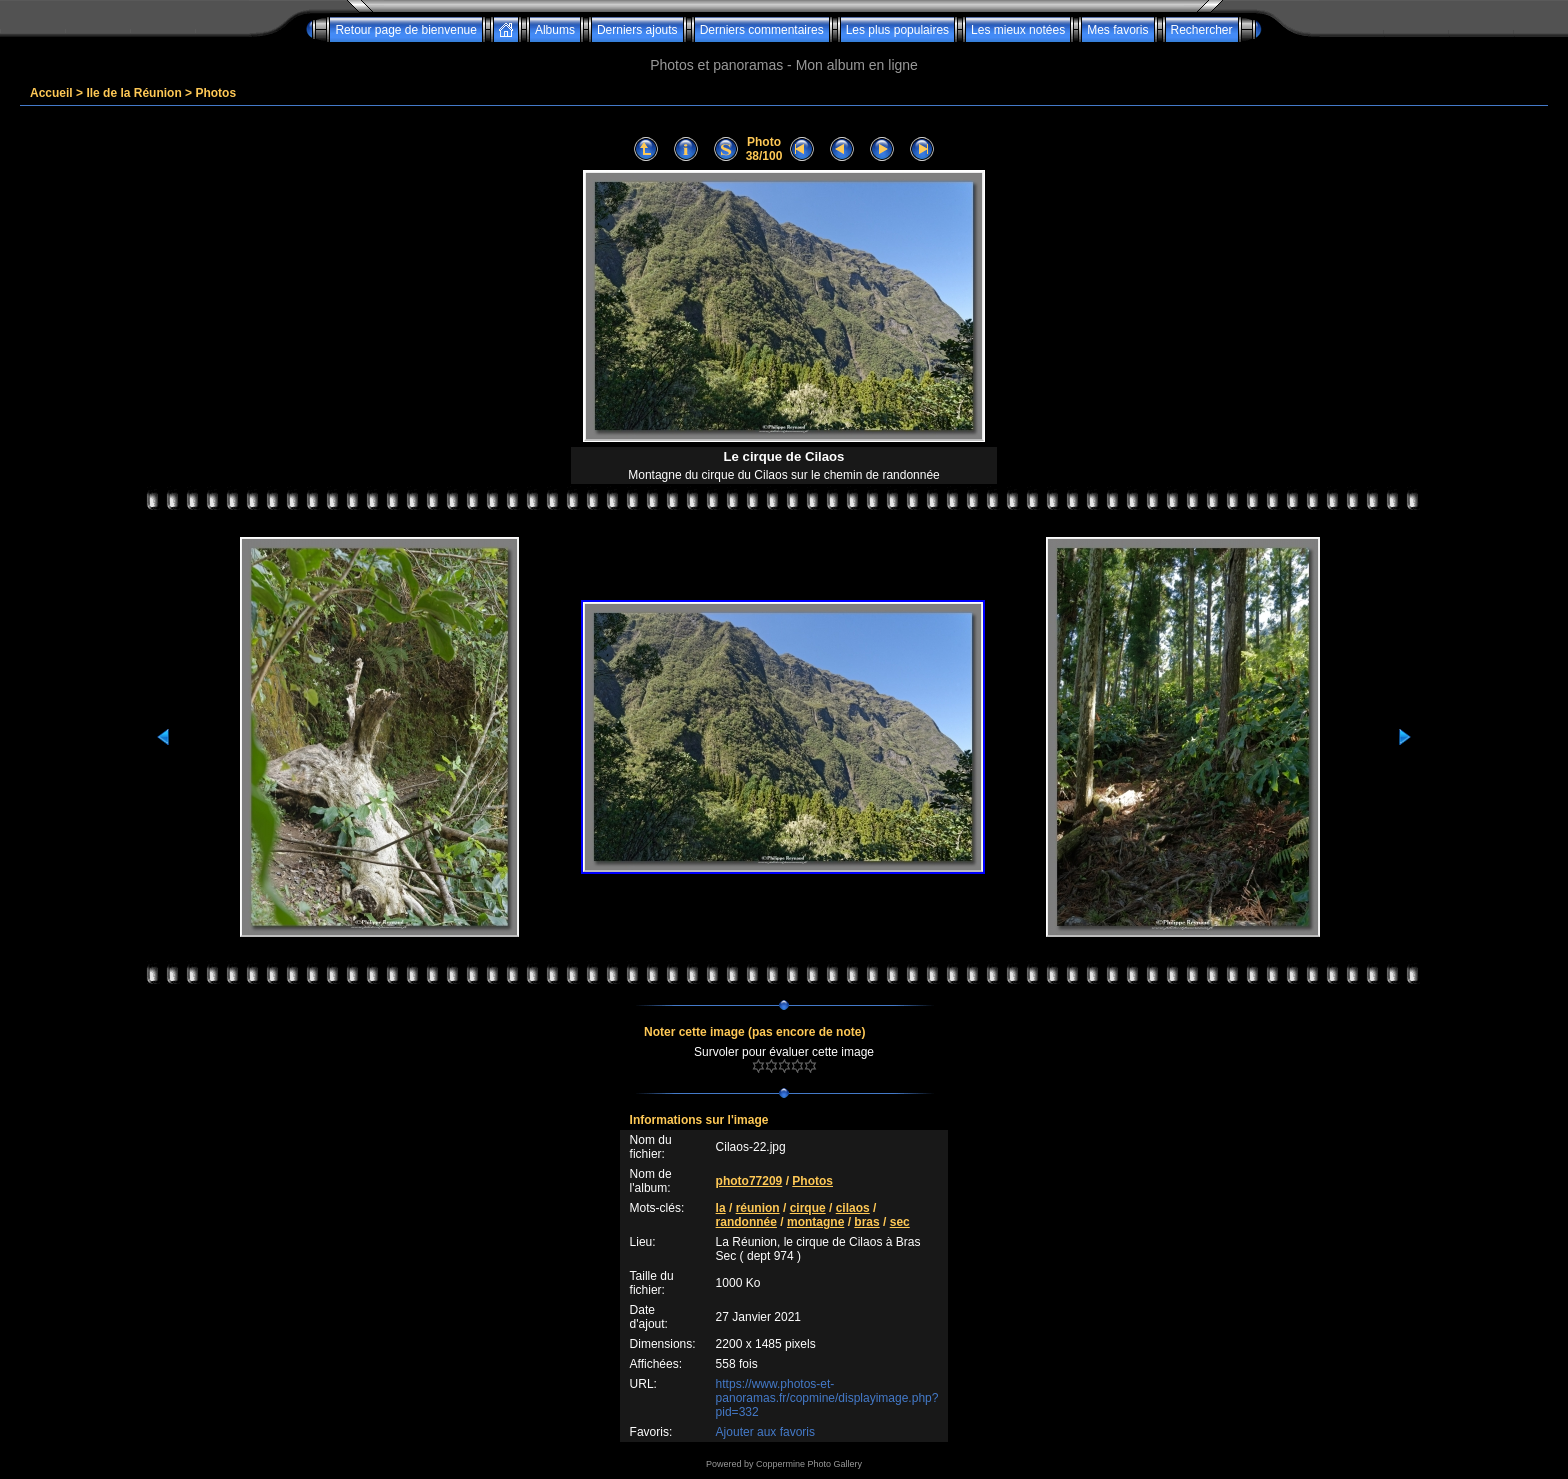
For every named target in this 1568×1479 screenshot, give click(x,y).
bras (866, 1222)
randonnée (746, 1222)
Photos (215, 93)
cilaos (853, 1208)
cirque (808, 1208)
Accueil (51, 93)
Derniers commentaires (762, 30)
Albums (555, 30)
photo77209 (749, 1181)
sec (900, 1222)
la (721, 1208)
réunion (758, 1208)
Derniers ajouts (637, 30)
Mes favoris (1117, 30)
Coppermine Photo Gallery (809, 1464)
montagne (815, 1222)
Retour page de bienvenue (405, 30)
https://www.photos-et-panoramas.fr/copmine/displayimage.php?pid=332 (827, 1398)
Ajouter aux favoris (765, 1432)
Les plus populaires (897, 30)
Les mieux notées (1018, 30)
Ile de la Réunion (133, 93)
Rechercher (1202, 30)
